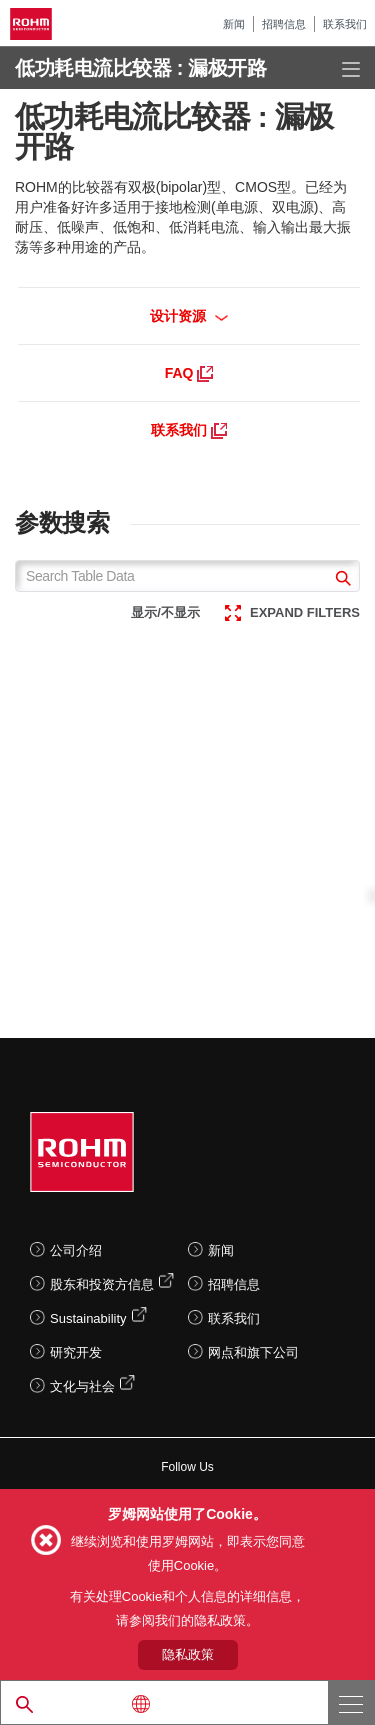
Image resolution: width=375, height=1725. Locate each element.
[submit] (340, 580)
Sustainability (88, 1318)
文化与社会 (82, 1386)
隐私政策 (188, 1654)
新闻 (234, 24)
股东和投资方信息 (102, 1284)
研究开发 (76, 1352)
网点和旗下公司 (253, 1352)
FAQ (189, 373)
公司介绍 (76, 1250)
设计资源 (189, 316)
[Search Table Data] (187, 576)
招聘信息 (284, 24)
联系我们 (345, 24)
